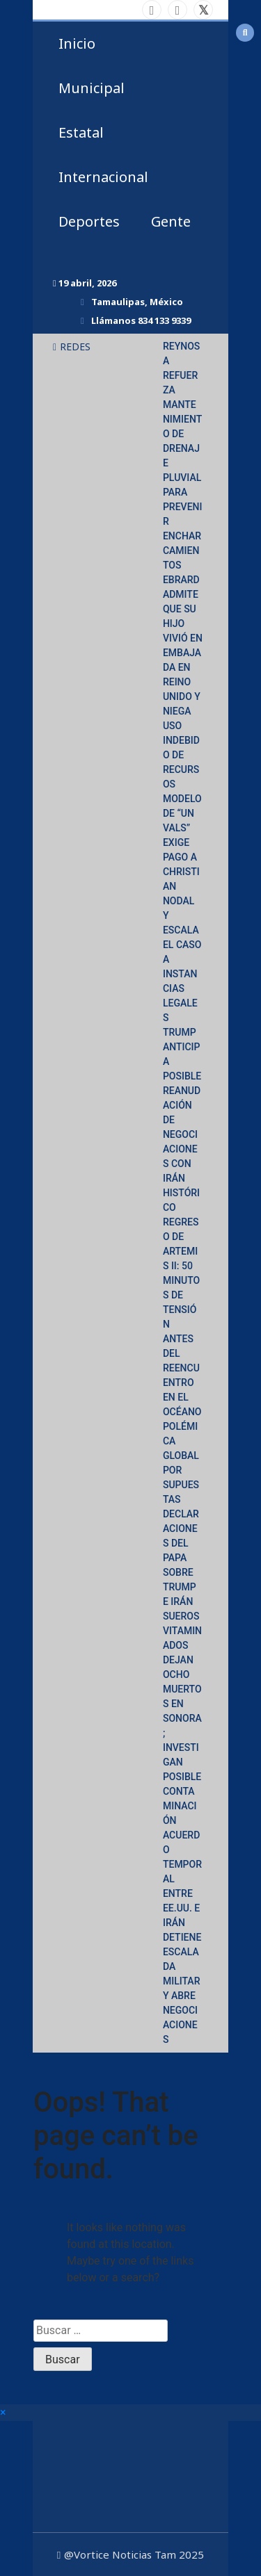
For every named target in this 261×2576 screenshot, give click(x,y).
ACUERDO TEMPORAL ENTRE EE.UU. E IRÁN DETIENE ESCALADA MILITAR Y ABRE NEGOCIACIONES (182, 1937)
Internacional (103, 177)
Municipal (91, 88)
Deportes (89, 221)
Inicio (76, 43)
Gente (171, 221)
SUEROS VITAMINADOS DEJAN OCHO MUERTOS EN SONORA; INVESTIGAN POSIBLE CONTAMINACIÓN (182, 1718)
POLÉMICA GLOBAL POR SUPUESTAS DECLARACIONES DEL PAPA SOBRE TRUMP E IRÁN (181, 1514)
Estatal (81, 132)
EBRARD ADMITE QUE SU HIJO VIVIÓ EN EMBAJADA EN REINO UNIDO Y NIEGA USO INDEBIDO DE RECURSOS (183, 682)
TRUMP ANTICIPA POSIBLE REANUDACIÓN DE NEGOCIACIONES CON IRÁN (182, 1105)
